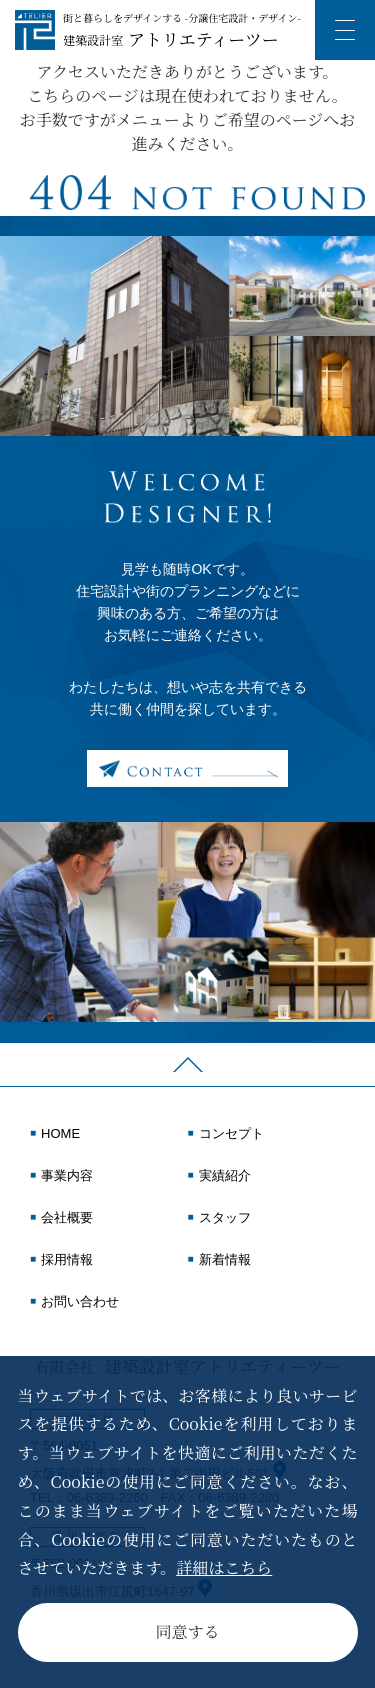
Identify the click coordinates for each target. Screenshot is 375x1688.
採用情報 (67, 1260)
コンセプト (231, 1134)
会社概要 (67, 1218)
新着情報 (225, 1260)
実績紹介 (225, 1176)
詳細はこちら (224, 1567)
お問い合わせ (80, 1302)
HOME (60, 1134)
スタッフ (225, 1218)
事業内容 (67, 1176)
